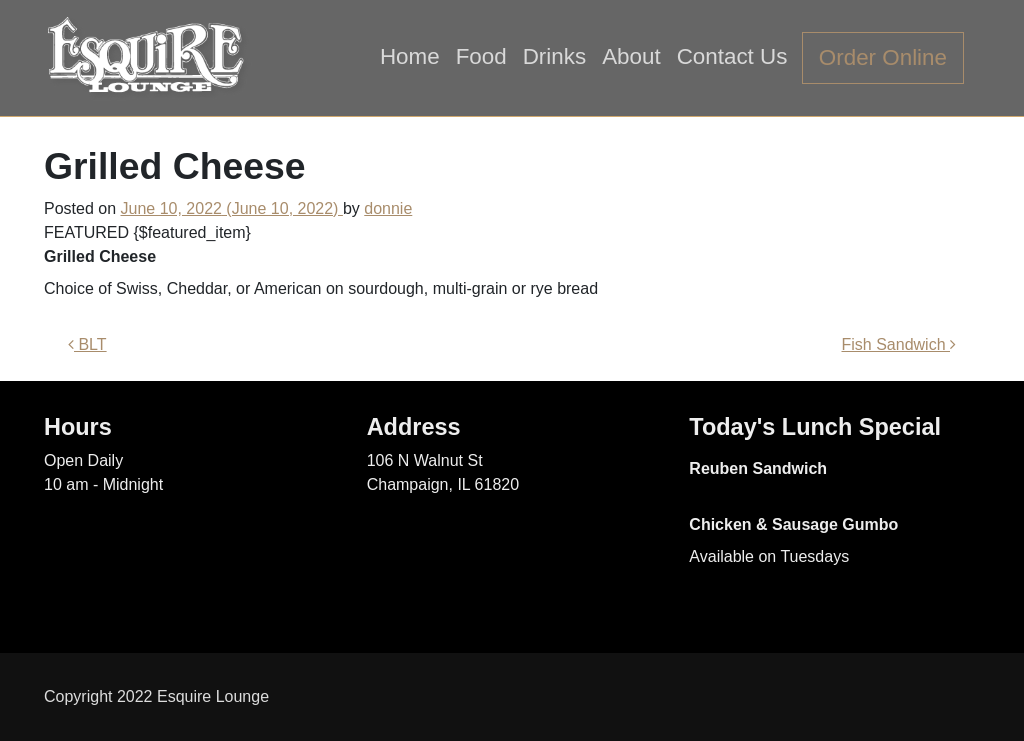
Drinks (554, 56)
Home (410, 56)
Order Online (883, 57)
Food (481, 56)
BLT (87, 344)
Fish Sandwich (899, 344)
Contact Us (732, 56)
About (631, 56)
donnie (388, 208)
